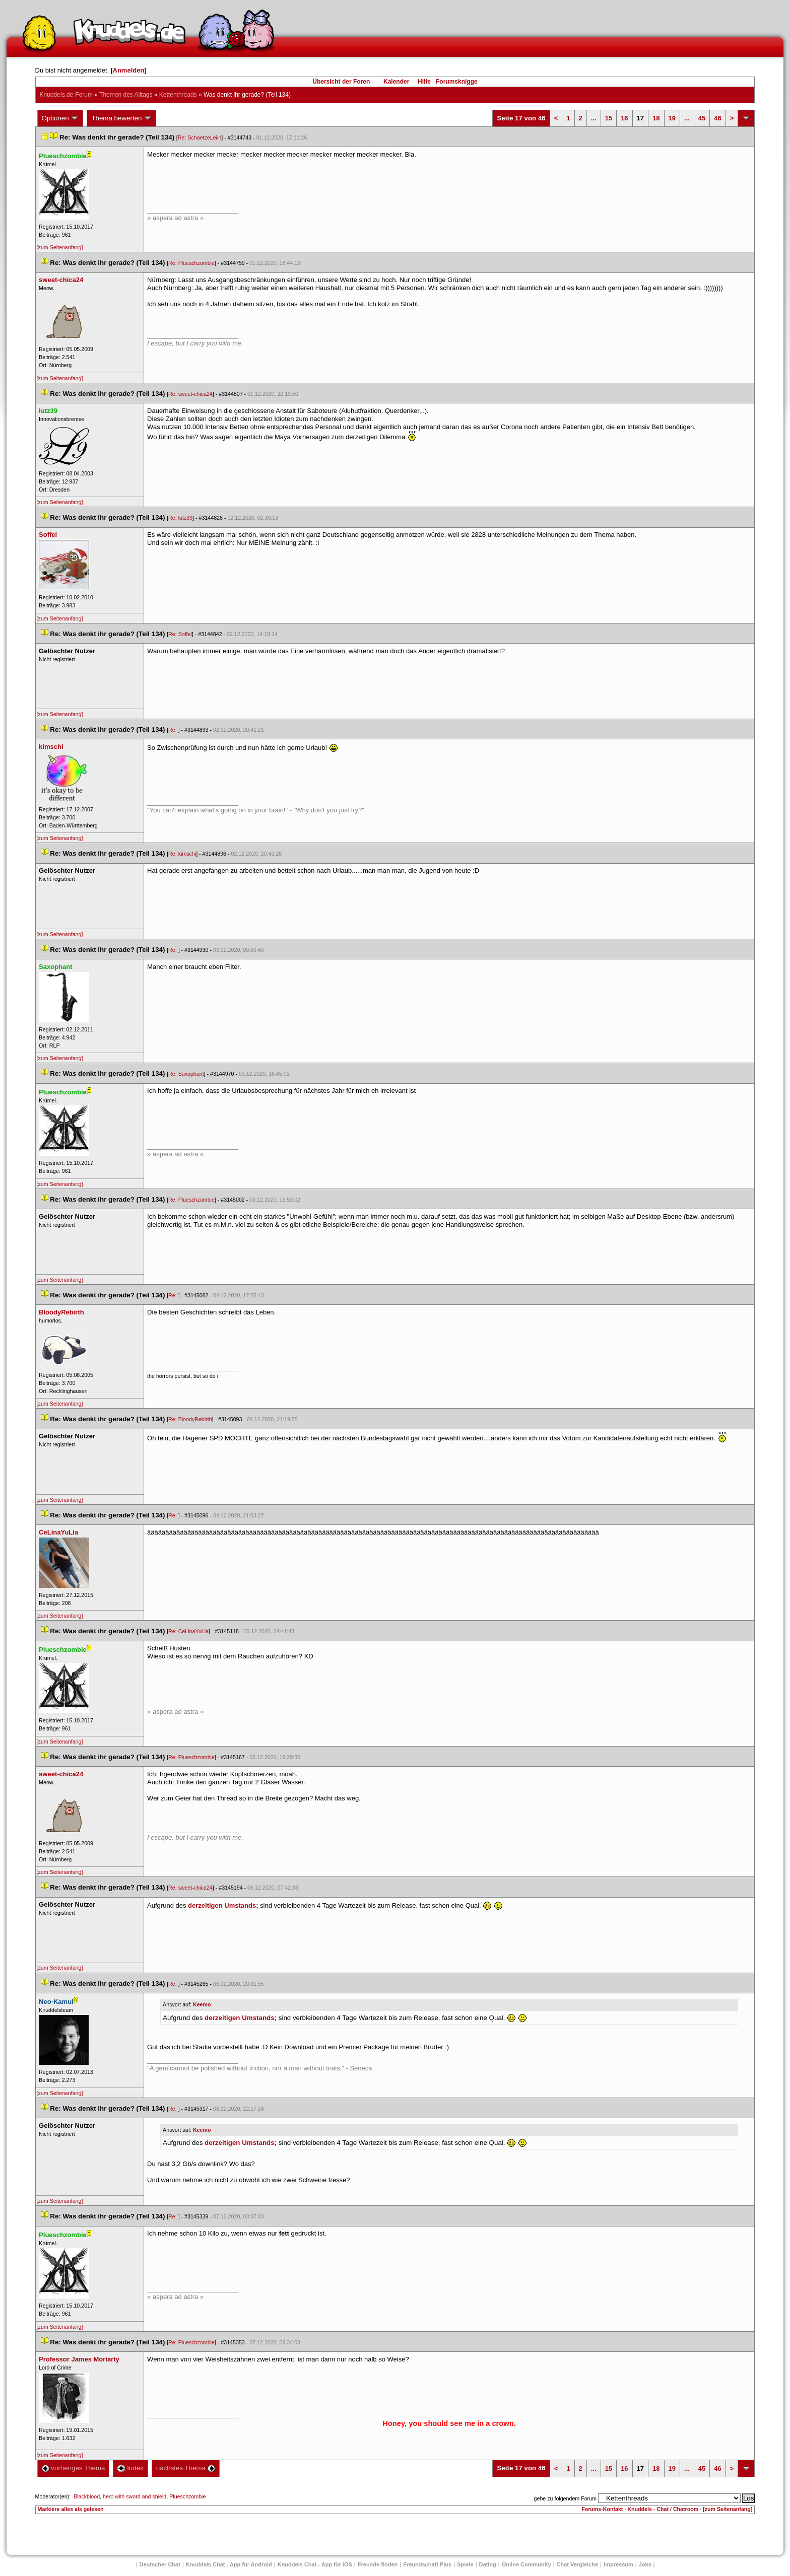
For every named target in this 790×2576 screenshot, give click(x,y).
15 (608, 118)
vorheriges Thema (73, 2468)
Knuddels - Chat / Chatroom (662, 2509)
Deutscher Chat (160, 2564)
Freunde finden (378, 2564)
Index (130, 2468)
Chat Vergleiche (578, 2564)
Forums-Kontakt (602, 2509)
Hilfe (424, 81)
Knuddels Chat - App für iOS (315, 2564)
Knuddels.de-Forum (66, 94)
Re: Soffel (180, 634)
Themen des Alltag (125, 94)
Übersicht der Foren (341, 81)
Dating (487, 2564)
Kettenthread (178, 94)
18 (656, 118)
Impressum (618, 2564)
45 (701, 118)
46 (717, 118)
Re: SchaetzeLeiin (200, 137)
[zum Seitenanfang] (60, 247)
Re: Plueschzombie (191, 263)
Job (645, 2564)
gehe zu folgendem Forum (565, 2498)
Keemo (202, 2004)
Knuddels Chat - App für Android (229, 2564)
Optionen (60, 118)
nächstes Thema (185, 2468)
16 (624, 118)
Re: (173, 730)
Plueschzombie (187, 2496)
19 (672, 118)
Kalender (396, 81)
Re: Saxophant (186, 1074)
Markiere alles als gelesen (71, 2509)
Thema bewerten (121, 118)
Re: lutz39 (180, 518)
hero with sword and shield (134, 2496)
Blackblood (87, 2496)
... (594, 118)
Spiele (465, 2564)
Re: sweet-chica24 (190, 394)
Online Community (526, 2564)
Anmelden (129, 70)
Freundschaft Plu (427, 2564)
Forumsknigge (457, 81)
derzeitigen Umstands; (223, 1905)
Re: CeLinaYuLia (188, 1631)
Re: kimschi (182, 854)
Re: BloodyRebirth (190, 1419)
